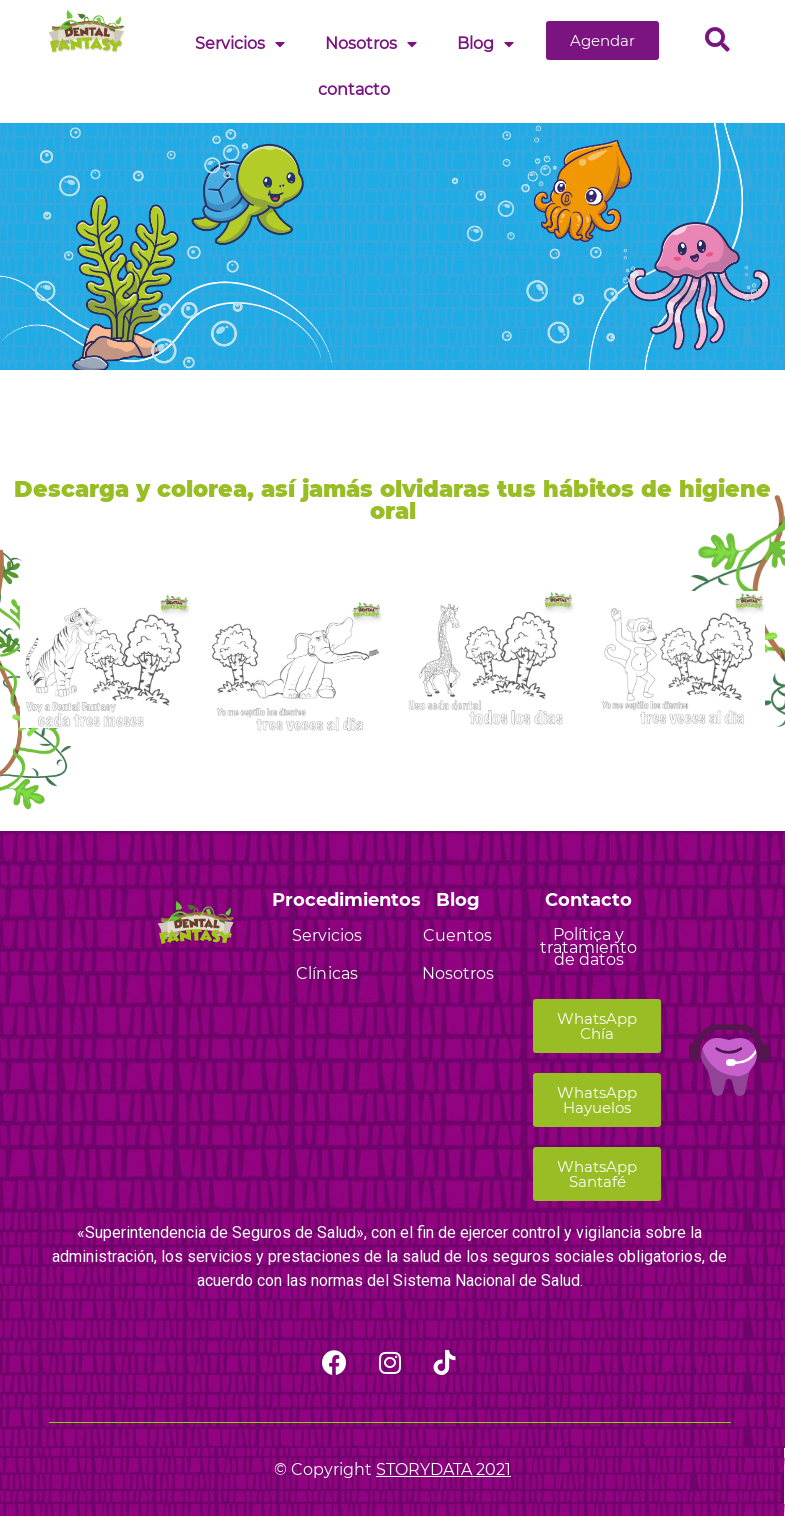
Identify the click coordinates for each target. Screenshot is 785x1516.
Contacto (588, 900)
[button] (602, 40)
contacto (354, 89)
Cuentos (457, 935)
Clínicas (327, 973)
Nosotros (371, 44)
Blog (485, 44)
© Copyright (392, 1469)
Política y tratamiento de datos (588, 947)
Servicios (240, 44)
